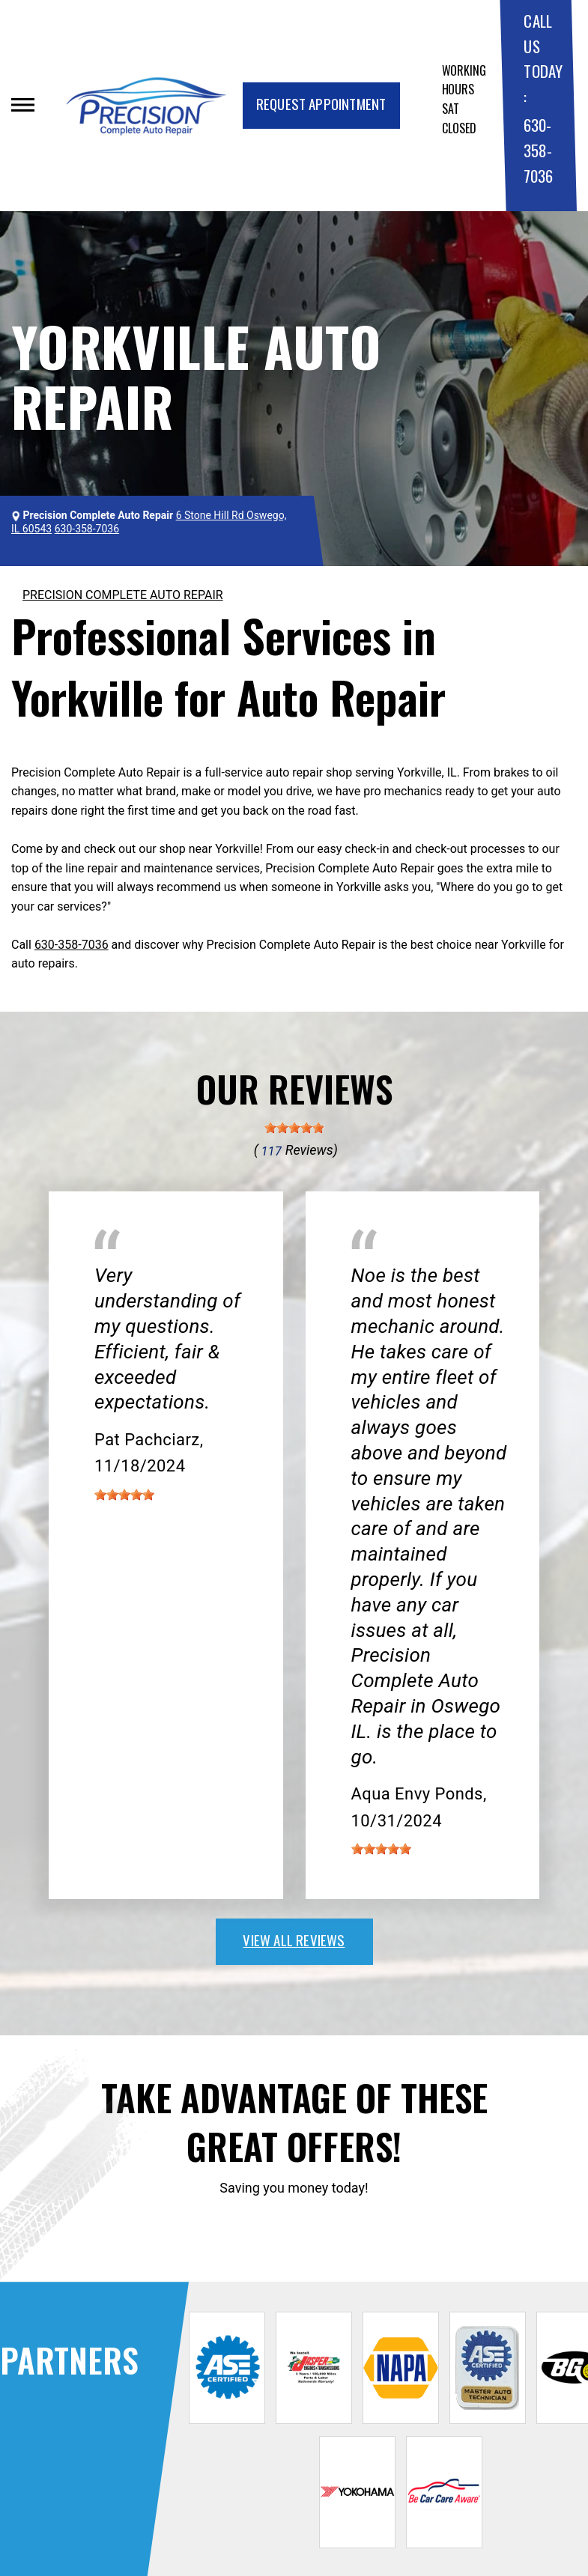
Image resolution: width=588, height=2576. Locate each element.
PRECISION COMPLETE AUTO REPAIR (122, 595)
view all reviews (294, 1939)
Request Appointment (321, 103)
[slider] (294, 1128)
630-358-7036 (538, 149)
